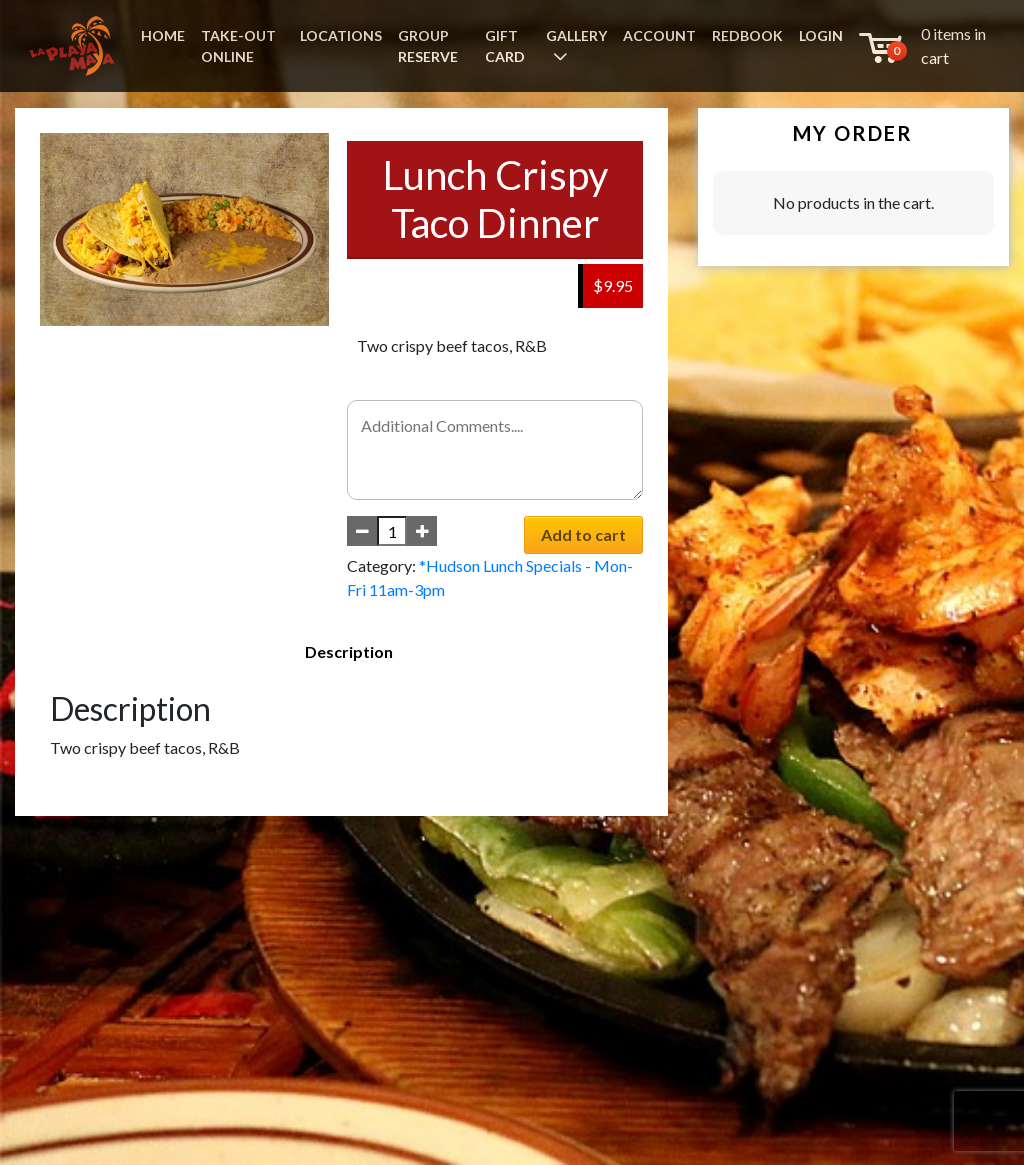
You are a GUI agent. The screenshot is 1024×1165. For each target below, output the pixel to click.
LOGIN (821, 35)
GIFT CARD (505, 46)
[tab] (349, 652)
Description (349, 651)
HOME (163, 35)
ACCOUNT (659, 35)
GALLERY (576, 35)
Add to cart (583, 534)
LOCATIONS (341, 35)
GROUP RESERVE (428, 46)
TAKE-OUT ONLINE (238, 46)
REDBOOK (747, 35)
